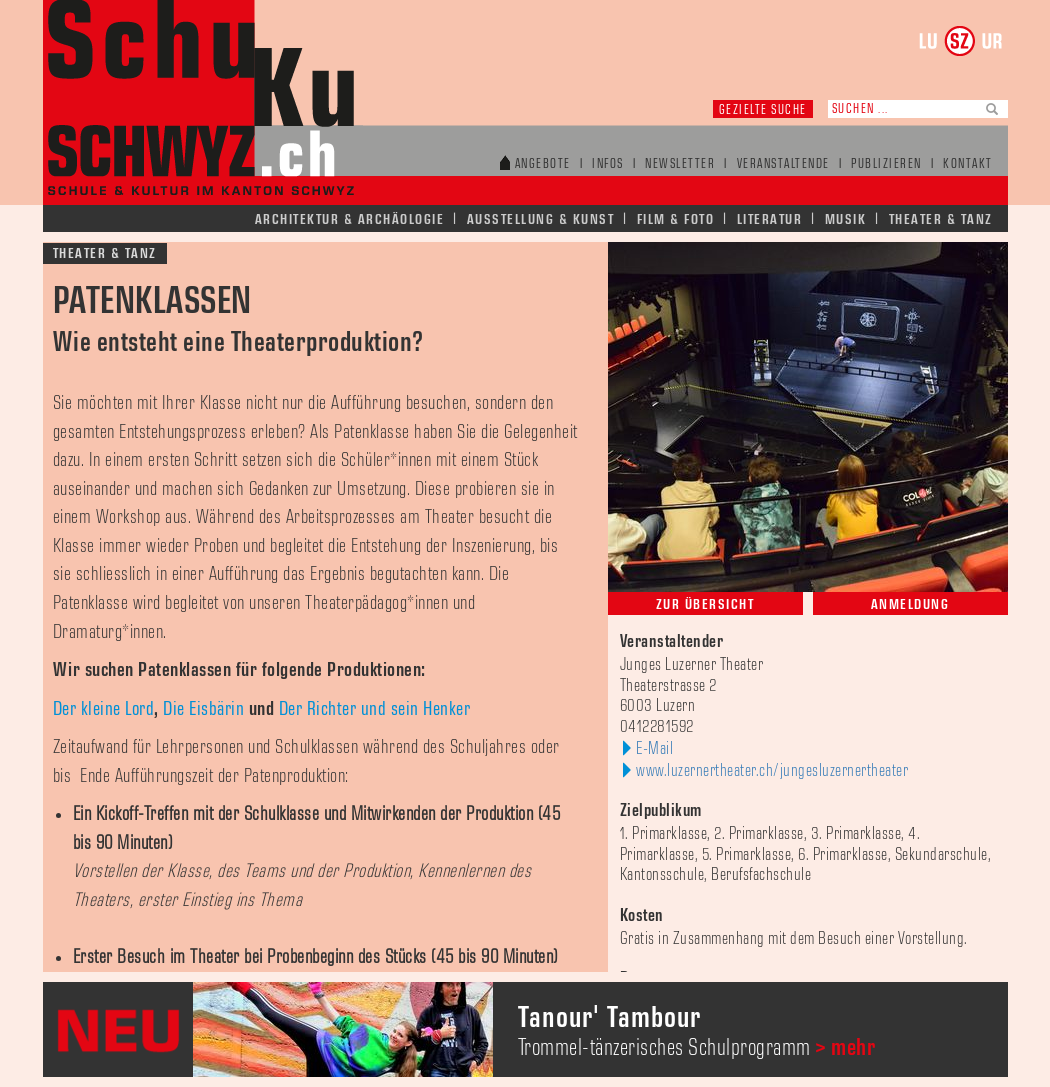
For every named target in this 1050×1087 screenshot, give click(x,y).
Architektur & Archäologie (350, 219)
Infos (608, 164)
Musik (846, 219)
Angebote (543, 164)
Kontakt (968, 164)
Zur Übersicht (705, 604)
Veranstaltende (783, 164)
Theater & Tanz (941, 219)
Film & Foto (676, 219)
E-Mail (654, 749)
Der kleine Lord (104, 709)
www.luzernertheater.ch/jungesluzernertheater (772, 771)
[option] (525, 1029)
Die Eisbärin (203, 709)
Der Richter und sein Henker (375, 709)
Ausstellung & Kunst (541, 219)
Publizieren (886, 164)
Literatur (770, 219)
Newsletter (680, 164)
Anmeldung (910, 604)
